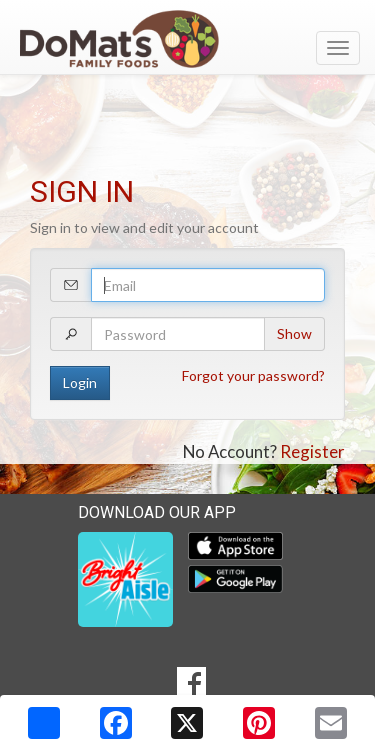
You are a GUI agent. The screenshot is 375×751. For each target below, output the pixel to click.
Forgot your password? (253, 375)
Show (294, 333)
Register (312, 451)
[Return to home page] (187, 39)
